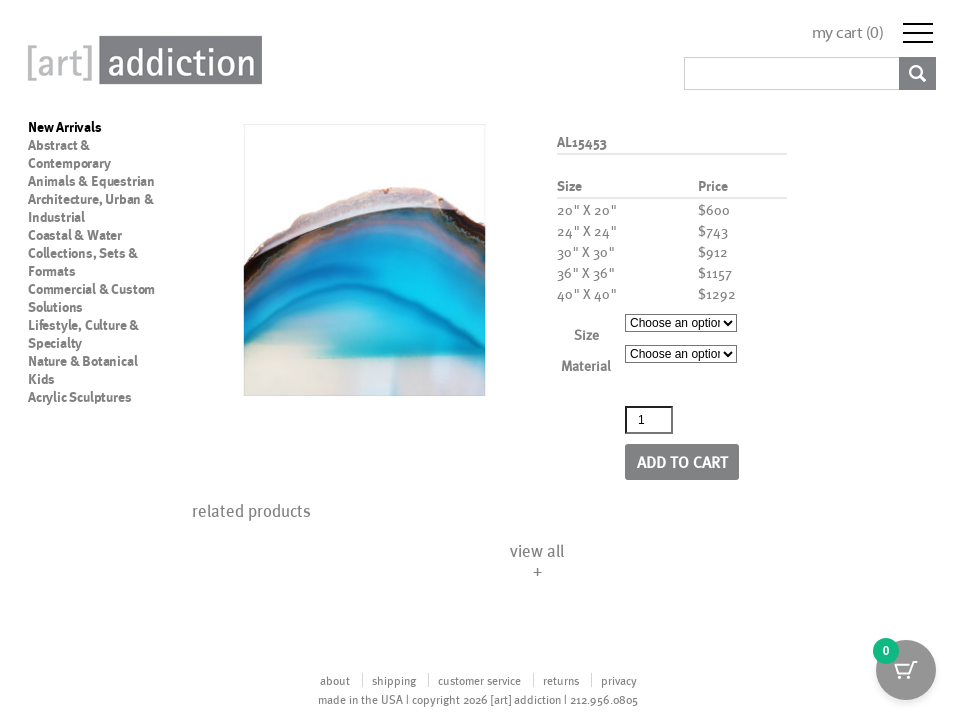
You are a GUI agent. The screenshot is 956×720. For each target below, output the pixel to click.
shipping (394, 680)
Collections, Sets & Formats (83, 262)
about (335, 680)
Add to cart (682, 461)
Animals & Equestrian (91, 181)
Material (586, 365)
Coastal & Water (75, 235)
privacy (619, 680)
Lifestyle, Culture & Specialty (83, 334)
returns (561, 680)
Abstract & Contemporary (69, 154)
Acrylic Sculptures (79, 397)
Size (586, 334)
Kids (41, 379)
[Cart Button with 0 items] (906, 670)
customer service (479, 680)
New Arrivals (65, 127)
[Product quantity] (649, 420)
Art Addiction (141, 60)
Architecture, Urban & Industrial (91, 208)
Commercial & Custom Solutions (91, 298)
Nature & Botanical (82, 361)
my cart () (848, 32)
